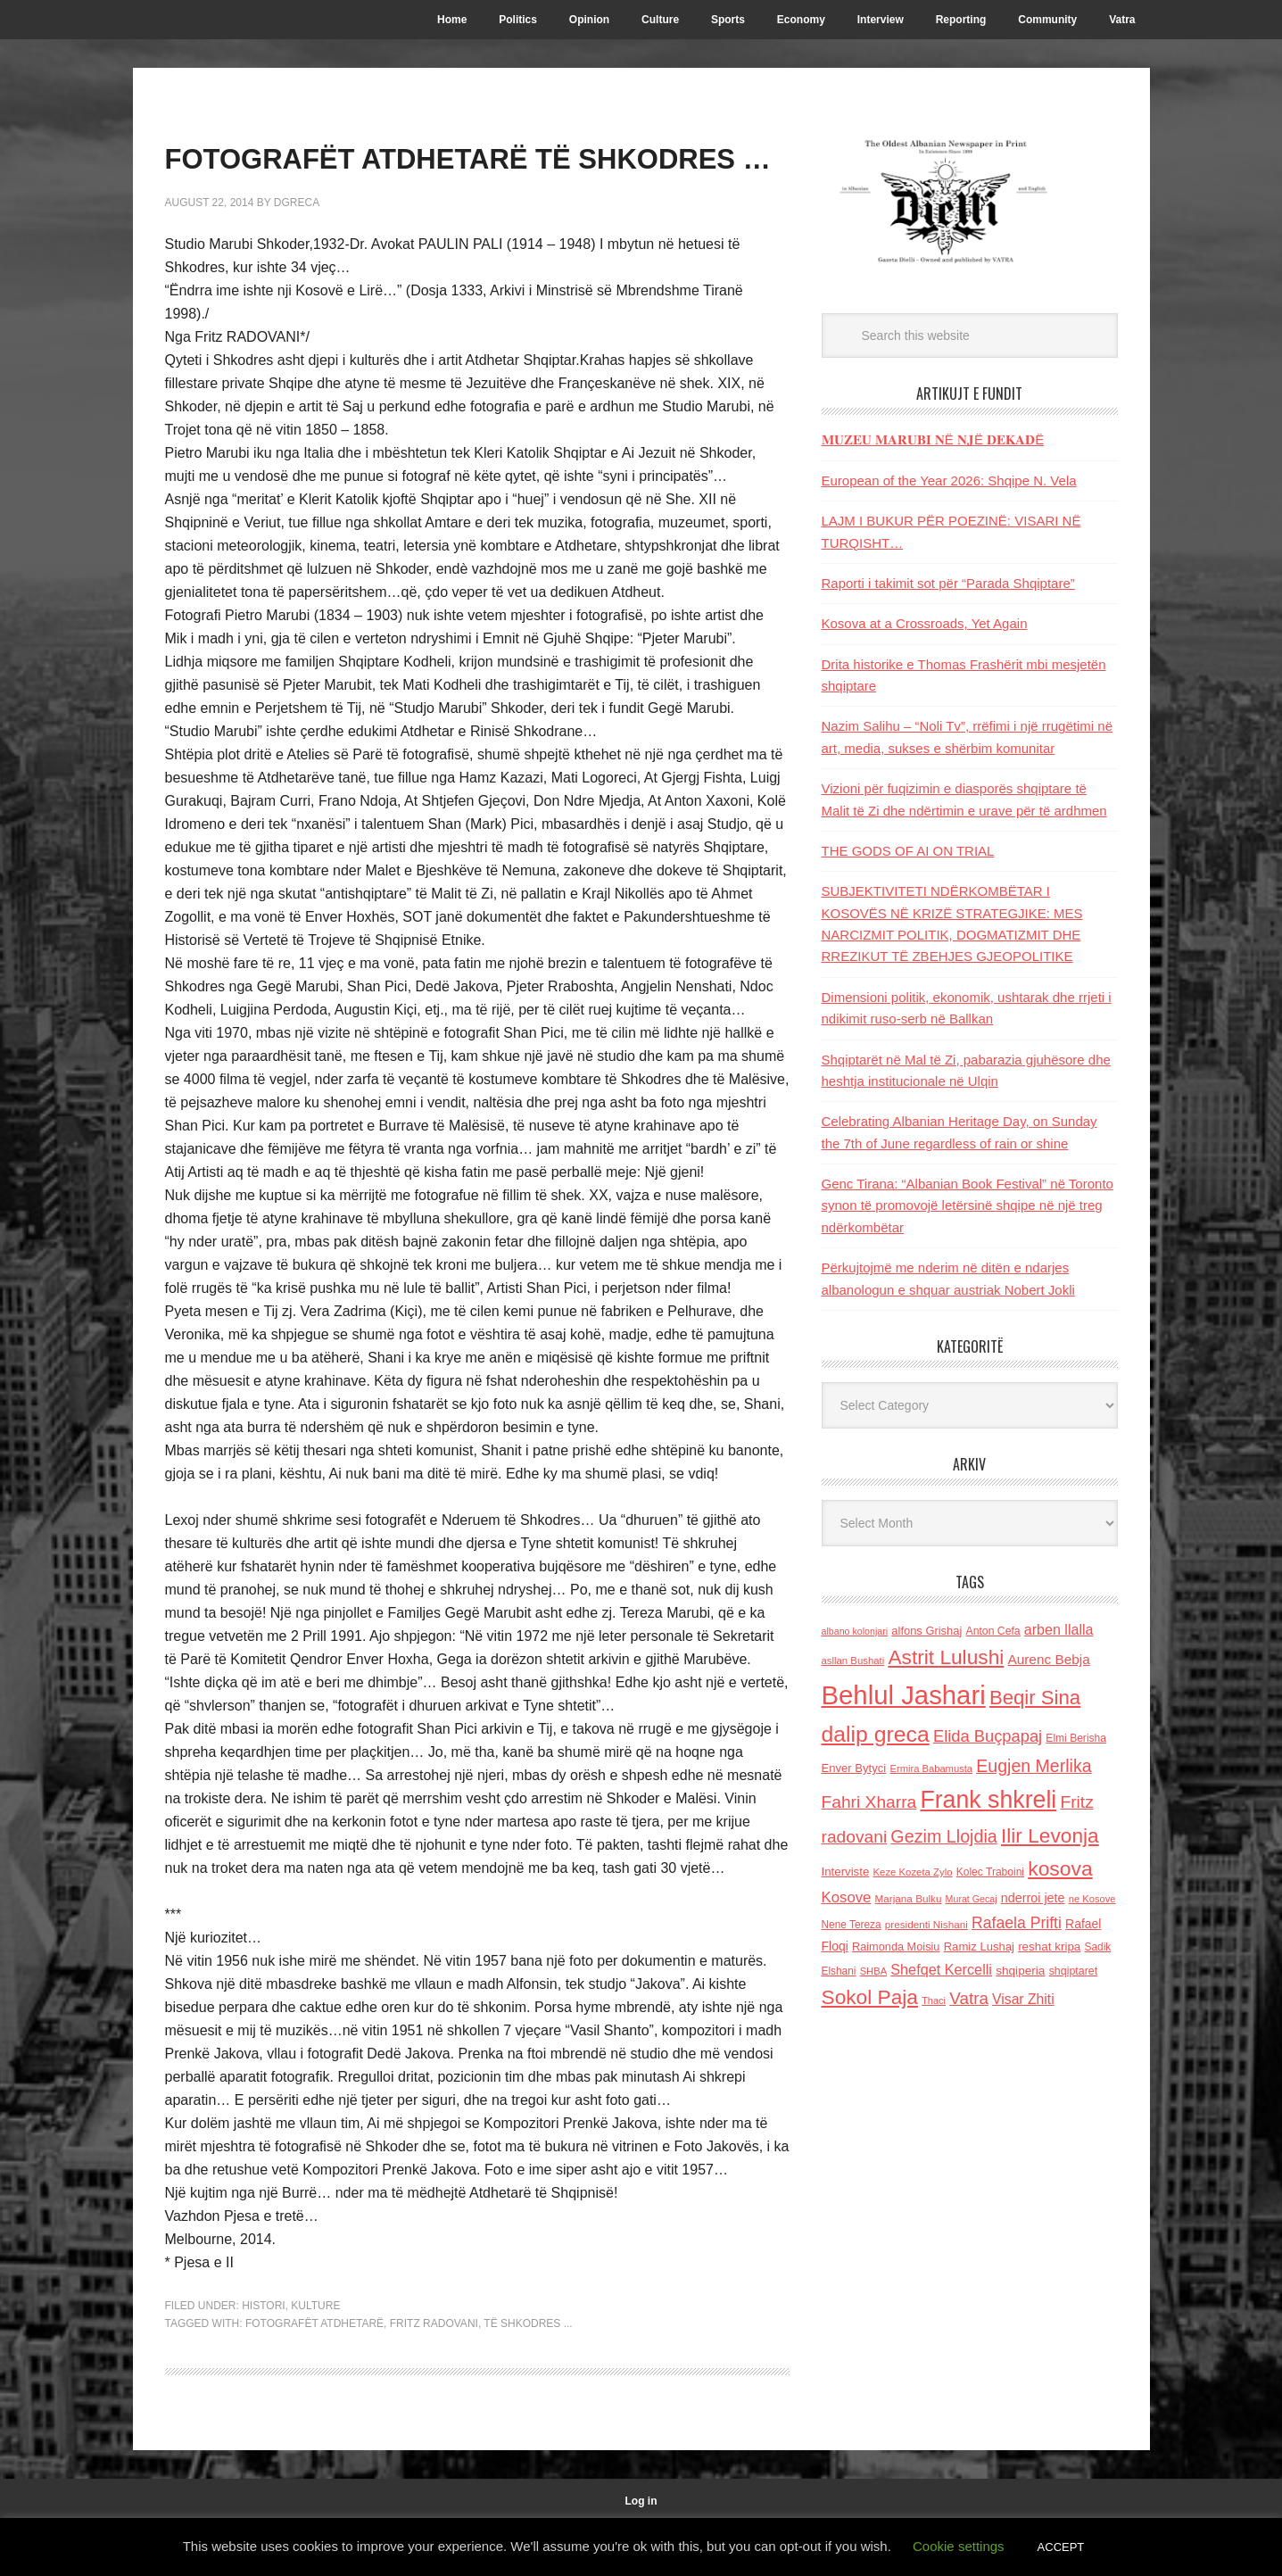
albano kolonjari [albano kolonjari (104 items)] (855, 1631)
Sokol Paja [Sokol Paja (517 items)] (870, 1997)
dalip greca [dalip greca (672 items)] (876, 1734)
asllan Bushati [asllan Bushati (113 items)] (853, 1660)
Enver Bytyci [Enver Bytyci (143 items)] (854, 1768)
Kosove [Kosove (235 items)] (847, 1897)
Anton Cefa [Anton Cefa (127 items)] (993, 1631)
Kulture (315, 2357)
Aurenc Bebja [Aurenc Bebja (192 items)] (1048, 1659)
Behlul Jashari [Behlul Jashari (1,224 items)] (904, 1695)
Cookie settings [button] (959, 2546)
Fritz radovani (434, 2374)
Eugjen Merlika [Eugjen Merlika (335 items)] (1033, 1766)
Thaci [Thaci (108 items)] (934, 2000)
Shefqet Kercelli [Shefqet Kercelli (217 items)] (941, 1969)
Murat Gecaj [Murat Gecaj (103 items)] (971, 1898)
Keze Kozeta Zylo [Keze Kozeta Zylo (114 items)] (913, 1872)
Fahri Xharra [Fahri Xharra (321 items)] (869, 1802)
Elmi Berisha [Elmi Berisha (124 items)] (1076, 1738)
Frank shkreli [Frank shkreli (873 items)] (988, 1799)
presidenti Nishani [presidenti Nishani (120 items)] (926, 1924)
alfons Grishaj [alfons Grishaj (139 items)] (926, 1630)
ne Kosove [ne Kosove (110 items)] (1092, 1898)
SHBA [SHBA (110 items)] (873, 1971)
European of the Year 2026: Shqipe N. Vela (949, 480)
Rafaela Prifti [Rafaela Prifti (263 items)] (1017, 1923)
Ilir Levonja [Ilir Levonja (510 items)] (1050, 1835)
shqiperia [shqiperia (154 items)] (1020, 1970)
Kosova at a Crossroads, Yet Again (925, 623)
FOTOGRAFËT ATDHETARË (314, 2374)
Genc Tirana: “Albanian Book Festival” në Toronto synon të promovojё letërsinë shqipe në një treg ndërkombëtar (967, 1205)
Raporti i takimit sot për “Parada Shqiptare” (948, 583)
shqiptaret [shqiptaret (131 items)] (1073, 1971)
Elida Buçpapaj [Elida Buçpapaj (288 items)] (987, 1736)
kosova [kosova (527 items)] (1060, 1868)
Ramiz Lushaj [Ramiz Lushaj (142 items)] (979, 1946)
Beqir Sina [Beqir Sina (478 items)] (1034, 1697)
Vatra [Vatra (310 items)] (968, 1998)
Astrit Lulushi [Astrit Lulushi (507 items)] (946, 1657)
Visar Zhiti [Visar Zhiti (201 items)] (1023, 1999)
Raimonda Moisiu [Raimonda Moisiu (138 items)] (896, 1946)
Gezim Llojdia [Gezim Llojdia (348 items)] (943, 1836)
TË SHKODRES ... (528, 2374)
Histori (263, 2357)
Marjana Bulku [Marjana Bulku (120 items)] (908, 1898)
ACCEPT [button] (1061, 2547)
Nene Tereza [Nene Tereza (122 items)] (851, 1924)
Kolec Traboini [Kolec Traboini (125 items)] (990, 1872)
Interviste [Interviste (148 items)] (846, 1871)
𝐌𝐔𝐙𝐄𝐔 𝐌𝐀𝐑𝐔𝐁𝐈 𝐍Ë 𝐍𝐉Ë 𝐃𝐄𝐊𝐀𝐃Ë (933, 439)
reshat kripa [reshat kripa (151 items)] (1049, 1946)
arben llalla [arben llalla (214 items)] (1059, 1629)
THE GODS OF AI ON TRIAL (908, 850)
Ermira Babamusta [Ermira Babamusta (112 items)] (930, 1768)
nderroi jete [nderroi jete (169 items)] (1033, 1898)
